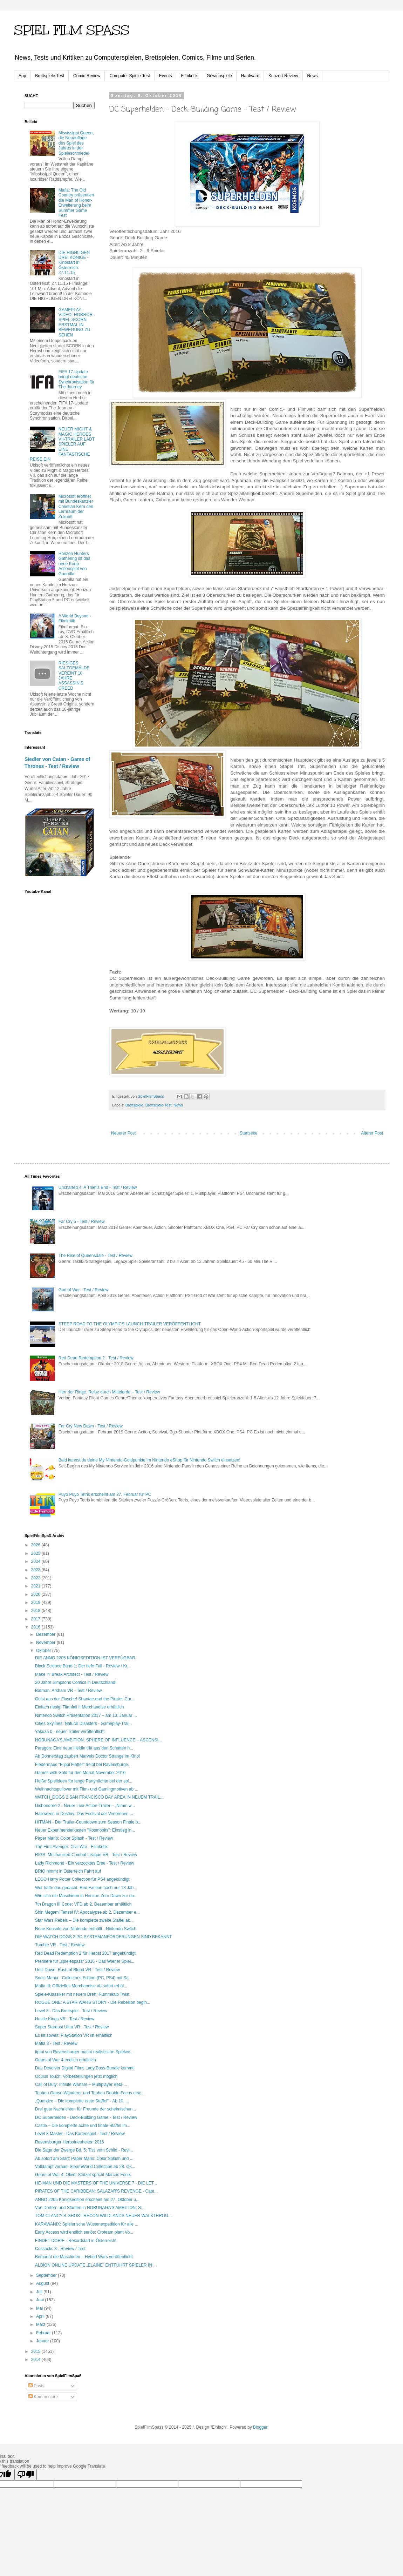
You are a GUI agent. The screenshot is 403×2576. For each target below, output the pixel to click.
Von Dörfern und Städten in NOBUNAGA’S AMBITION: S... (89, 2207)
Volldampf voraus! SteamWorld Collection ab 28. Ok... (85, 2166)
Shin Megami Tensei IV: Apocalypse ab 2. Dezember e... (87, 1912)
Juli (39, 2291)
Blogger (260, 2427)
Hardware (250, 75)
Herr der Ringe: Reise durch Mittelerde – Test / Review (109, 1392)
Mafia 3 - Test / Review (56, 2043)
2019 (36, 1602)
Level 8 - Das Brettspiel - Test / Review (71, 2010)
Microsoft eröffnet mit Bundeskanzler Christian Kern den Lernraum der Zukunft (76, 506)
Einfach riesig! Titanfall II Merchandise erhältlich (79, 1707)
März (41, 2324)
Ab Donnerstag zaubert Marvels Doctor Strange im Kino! (87, 1756)
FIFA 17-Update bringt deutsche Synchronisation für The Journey (77, 379)
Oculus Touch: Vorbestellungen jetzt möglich (76, 2076)
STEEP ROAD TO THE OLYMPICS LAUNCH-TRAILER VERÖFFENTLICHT (130, 1324)
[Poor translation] (25, 2474)
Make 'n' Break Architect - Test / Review (72, 1674)
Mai (40, 2308)
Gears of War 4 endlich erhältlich (65, 2060)
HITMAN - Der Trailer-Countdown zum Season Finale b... (88, 1822)
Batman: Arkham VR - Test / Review (68, 1690)
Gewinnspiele (219, 75)
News (312, 75)
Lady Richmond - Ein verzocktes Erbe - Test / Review (84, 1863)
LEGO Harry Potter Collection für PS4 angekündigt (82, 1879)
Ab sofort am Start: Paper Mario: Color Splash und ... (84, 2158)
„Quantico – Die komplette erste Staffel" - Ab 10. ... (82, 2101)
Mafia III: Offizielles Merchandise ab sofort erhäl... (81, 1985)
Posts (36, 2385)
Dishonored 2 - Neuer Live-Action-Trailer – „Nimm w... (85, 1805)
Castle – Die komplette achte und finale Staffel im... (82, 2125)
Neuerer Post (123, 1133)
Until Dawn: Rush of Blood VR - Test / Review (77, 1969)
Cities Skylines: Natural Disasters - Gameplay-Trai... (83, 1723)
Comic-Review (86, 75)
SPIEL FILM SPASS (71, 30)
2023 (36, 1569)
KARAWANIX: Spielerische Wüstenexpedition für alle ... (86, 2224)
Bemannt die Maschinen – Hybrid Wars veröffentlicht (84, 2256)
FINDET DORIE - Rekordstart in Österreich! (75, 2240)
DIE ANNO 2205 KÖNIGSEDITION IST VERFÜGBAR (85, 1657)
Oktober (44, 1650)
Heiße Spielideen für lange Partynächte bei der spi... (83, 1781)
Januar (43, 2341)
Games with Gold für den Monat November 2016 (80, 1772)
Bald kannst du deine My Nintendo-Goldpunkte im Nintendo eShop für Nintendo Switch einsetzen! (149, 1460)
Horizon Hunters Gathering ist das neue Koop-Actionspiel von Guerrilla (74, 563)
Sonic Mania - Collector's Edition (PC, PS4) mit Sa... (83, 1977)
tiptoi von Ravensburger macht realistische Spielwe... (84, 2051)
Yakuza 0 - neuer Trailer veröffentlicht (69, 1731)
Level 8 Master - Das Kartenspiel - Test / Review (80, 2133)
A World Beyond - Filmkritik (75, 618)
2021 (36, 1586)
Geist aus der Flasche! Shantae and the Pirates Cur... (85, 1699)
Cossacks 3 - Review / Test (60, 2248)
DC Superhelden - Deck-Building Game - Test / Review (86, 2117)
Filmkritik (189, 75)
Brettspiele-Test (49, 75)
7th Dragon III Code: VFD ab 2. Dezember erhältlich (83, 1904)
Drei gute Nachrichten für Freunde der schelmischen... (85, 2109)
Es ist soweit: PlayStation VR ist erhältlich (73, 2035)
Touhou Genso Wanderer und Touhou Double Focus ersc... (90, 2092)
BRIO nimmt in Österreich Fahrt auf (68, 1871)
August (43, 2283)
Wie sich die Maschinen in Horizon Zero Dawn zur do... (86, 1895)
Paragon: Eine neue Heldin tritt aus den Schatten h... (84, 1748)
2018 (36, 1610)
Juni (40, 2299)
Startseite (249, 1133)
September (47, 2275)
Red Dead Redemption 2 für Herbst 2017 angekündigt (85, 1953)
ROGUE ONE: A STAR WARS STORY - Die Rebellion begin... (92, 2002)
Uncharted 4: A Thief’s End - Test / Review (98, 1187)
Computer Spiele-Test (129, 75)
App (22, 75)
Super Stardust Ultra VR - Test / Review (72, 2027)
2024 (36, 1561)
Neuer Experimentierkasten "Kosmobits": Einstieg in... (85, 1830)
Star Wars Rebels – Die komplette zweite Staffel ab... (84, 1920)
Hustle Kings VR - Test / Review (64, 2018)
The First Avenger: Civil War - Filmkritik (71, 1846)
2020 (36, 1594)
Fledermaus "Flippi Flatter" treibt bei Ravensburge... (83, 1764)
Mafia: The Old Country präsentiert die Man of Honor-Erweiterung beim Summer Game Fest (76, 203)
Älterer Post (372, 1133)
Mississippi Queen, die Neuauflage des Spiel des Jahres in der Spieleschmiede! (76, 143)
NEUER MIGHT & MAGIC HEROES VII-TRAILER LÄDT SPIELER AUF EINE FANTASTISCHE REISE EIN (62, 444)
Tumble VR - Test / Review (59, 1944)
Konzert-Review (283, 75)
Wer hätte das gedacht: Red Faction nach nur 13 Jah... (86, 1887)
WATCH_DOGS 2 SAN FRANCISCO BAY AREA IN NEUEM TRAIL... (99, 1797)
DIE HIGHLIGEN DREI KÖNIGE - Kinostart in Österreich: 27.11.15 (74, 262)
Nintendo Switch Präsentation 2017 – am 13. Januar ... (86, 1715)
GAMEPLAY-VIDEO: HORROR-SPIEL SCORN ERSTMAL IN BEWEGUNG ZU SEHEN (76, 322)
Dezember (46, 1634)
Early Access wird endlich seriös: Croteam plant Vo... (84, 2232)
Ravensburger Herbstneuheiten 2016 (69, 2142)
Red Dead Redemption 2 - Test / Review (96, 1358)
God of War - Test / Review (84, 1289)
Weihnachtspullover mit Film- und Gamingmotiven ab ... (86, 1789)
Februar (44, 2332)
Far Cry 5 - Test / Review (82, 1221)
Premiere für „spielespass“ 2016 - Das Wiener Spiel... (84, 1961)
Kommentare (43, 2396)
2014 (36, 2359)
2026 (36, 1545)
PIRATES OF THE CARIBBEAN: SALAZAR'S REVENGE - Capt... (96, 2191)
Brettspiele (134, 1105)
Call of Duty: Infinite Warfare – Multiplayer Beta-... (81, 2084)
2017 (36, 1619)
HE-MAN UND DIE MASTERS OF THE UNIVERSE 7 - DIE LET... (96, 2183)
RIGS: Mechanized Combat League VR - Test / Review (86, 1854)
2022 (36, 1577)
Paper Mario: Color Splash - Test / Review (74, 1838)
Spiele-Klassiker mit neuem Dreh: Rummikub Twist (82, 1994)
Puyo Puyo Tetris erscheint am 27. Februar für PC (105, 1494)
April (41, 2316)
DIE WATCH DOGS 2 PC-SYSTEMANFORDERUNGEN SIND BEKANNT (103, 1936)
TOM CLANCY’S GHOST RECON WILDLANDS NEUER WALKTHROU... (103, 2215)
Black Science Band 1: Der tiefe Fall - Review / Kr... (83, 1666)
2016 (36, 1627)
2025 (36, 1553)
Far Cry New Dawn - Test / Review (91, 1426)
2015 (36, 2351)
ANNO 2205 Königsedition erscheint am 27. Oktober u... (87, 2199)
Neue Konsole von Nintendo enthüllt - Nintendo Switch (85, 1928)
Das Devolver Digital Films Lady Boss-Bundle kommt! (85, 2068)
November (46, 1642)
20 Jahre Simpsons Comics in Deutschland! (75, 1682)
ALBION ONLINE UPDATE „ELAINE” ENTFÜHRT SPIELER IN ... (96, 2265)
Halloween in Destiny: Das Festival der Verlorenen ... (84, 1813)
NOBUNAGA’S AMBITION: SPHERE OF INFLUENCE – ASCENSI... (98, 1740)
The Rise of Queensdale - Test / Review (95, 1255)
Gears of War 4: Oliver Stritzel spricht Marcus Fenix (83, 2174)
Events (165, 75)
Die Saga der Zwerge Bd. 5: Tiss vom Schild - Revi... (84, 2150)
